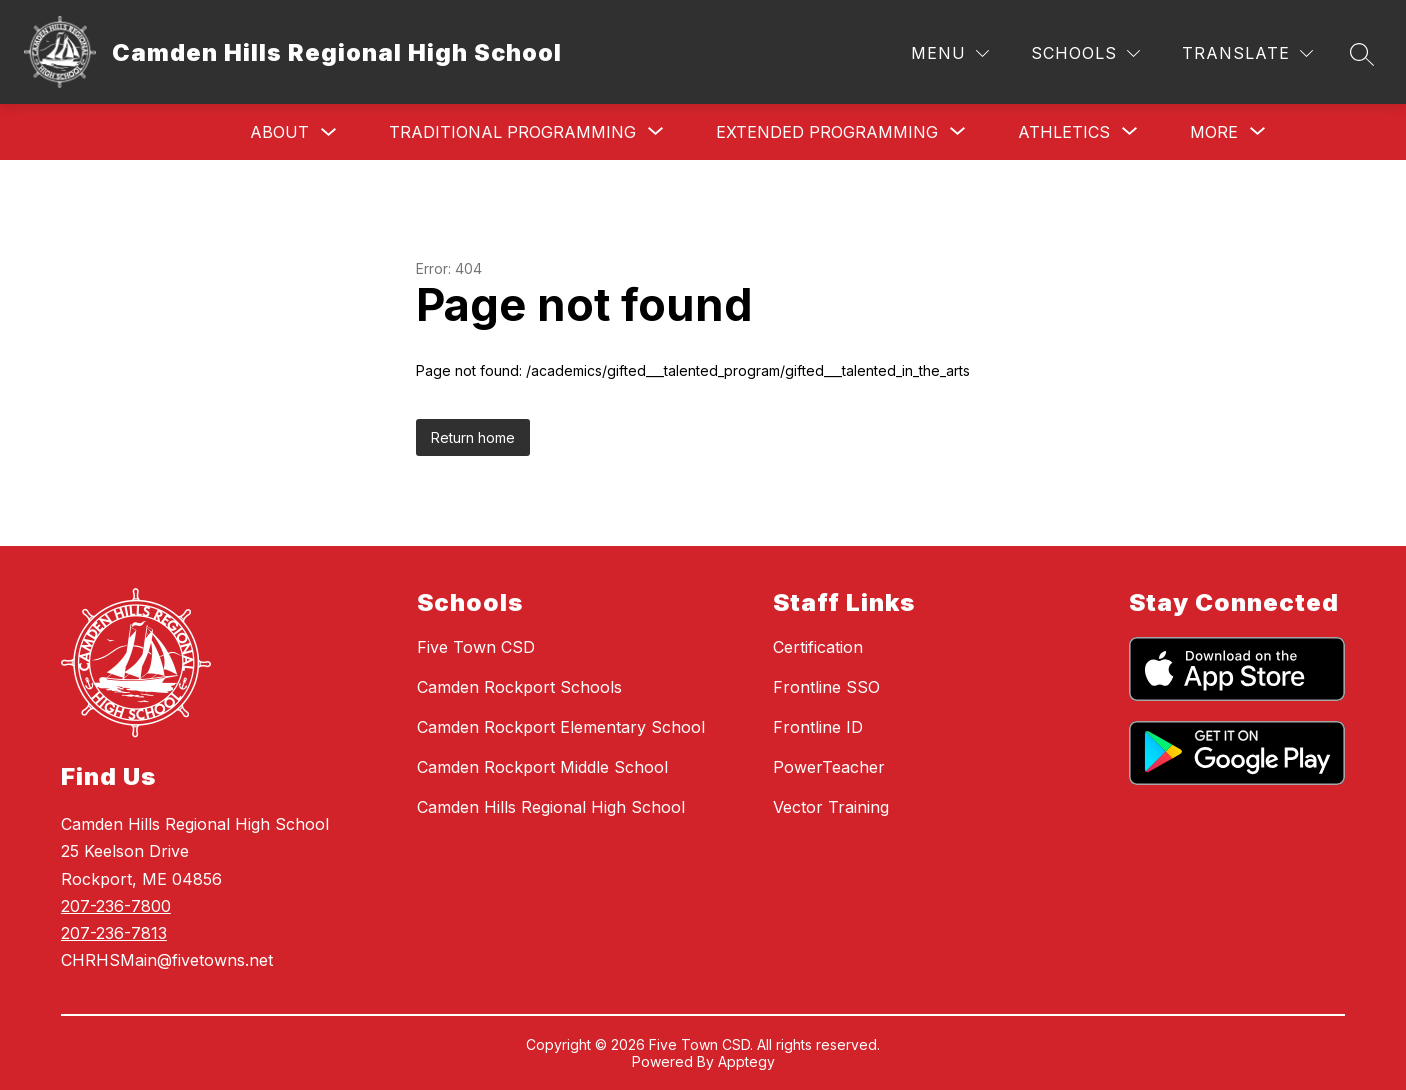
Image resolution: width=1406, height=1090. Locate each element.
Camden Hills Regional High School (551, 807)
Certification (818, 647)
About (279, 132)
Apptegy (746, 1061)
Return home (473, 437)
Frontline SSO (826, 687)
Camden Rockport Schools (519, 687)
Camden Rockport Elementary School (561, 727)
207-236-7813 (114, 933)
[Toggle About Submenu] (329, 132)
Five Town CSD (476, 647)
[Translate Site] (1247, 53)
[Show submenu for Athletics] (1064, 132)
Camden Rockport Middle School (542, 767)
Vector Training (831, 807)
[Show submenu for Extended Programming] (827, 132)
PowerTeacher (829, 767)
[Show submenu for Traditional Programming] (512, 132)
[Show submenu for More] (1214, 132)
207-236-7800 (116, 906)
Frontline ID (818, 727)
